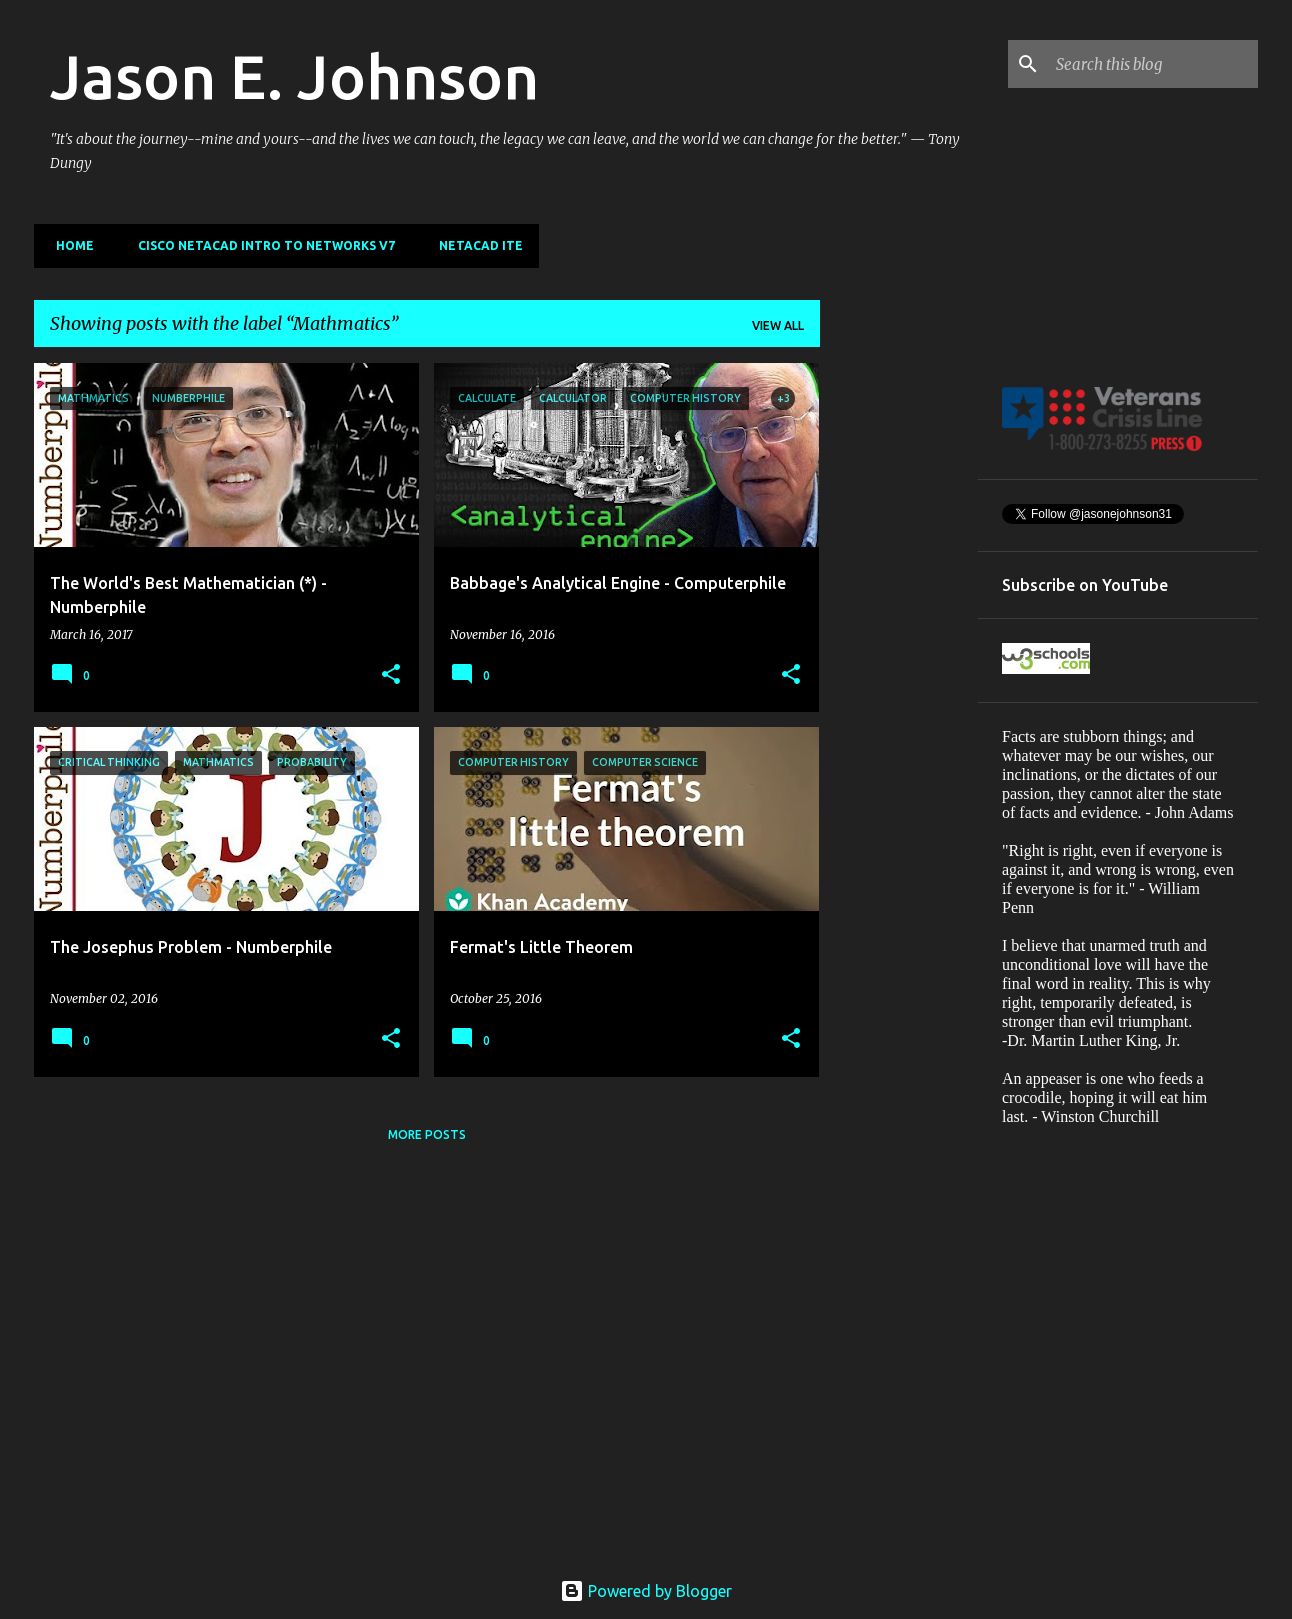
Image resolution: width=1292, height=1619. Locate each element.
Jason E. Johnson (294, 76)
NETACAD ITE (475, 245)
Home (69, 245)
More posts (427, 1134)
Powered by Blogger (646, 1591)
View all (778, 325)
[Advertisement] (899, 663)
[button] (391, 675)
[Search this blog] (1153, 64)
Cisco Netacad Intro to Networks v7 (260, 245)
